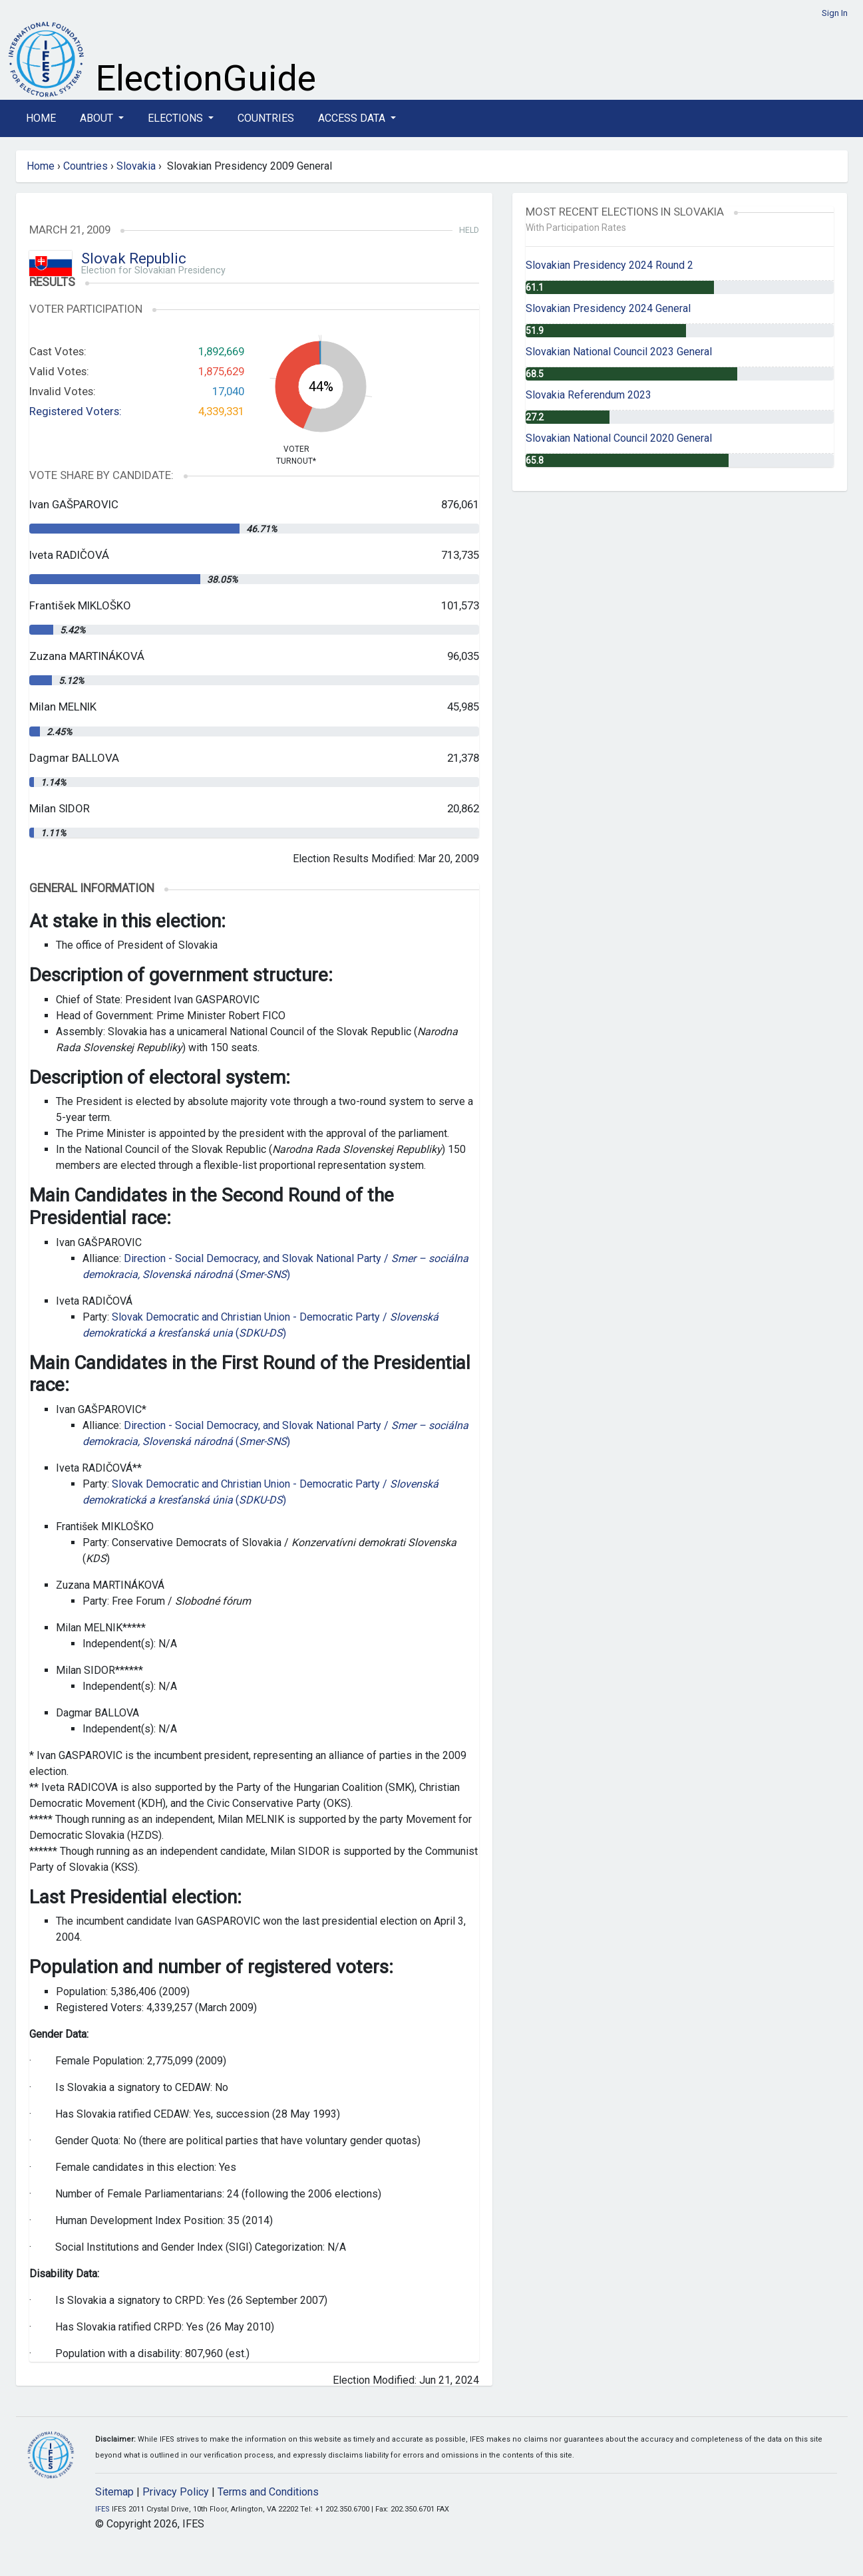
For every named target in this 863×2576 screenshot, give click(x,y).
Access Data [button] (353, 118)
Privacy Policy (175, 2492)
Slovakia (136, 166)
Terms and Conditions (268, 2492)
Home (41, 118)
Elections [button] (177, 118)
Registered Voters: (75, 411)
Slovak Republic (133, 258)
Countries (266, 118)
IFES (102, 2509)
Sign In (835, 13)
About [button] (98, 118)
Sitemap (114, 2492)
